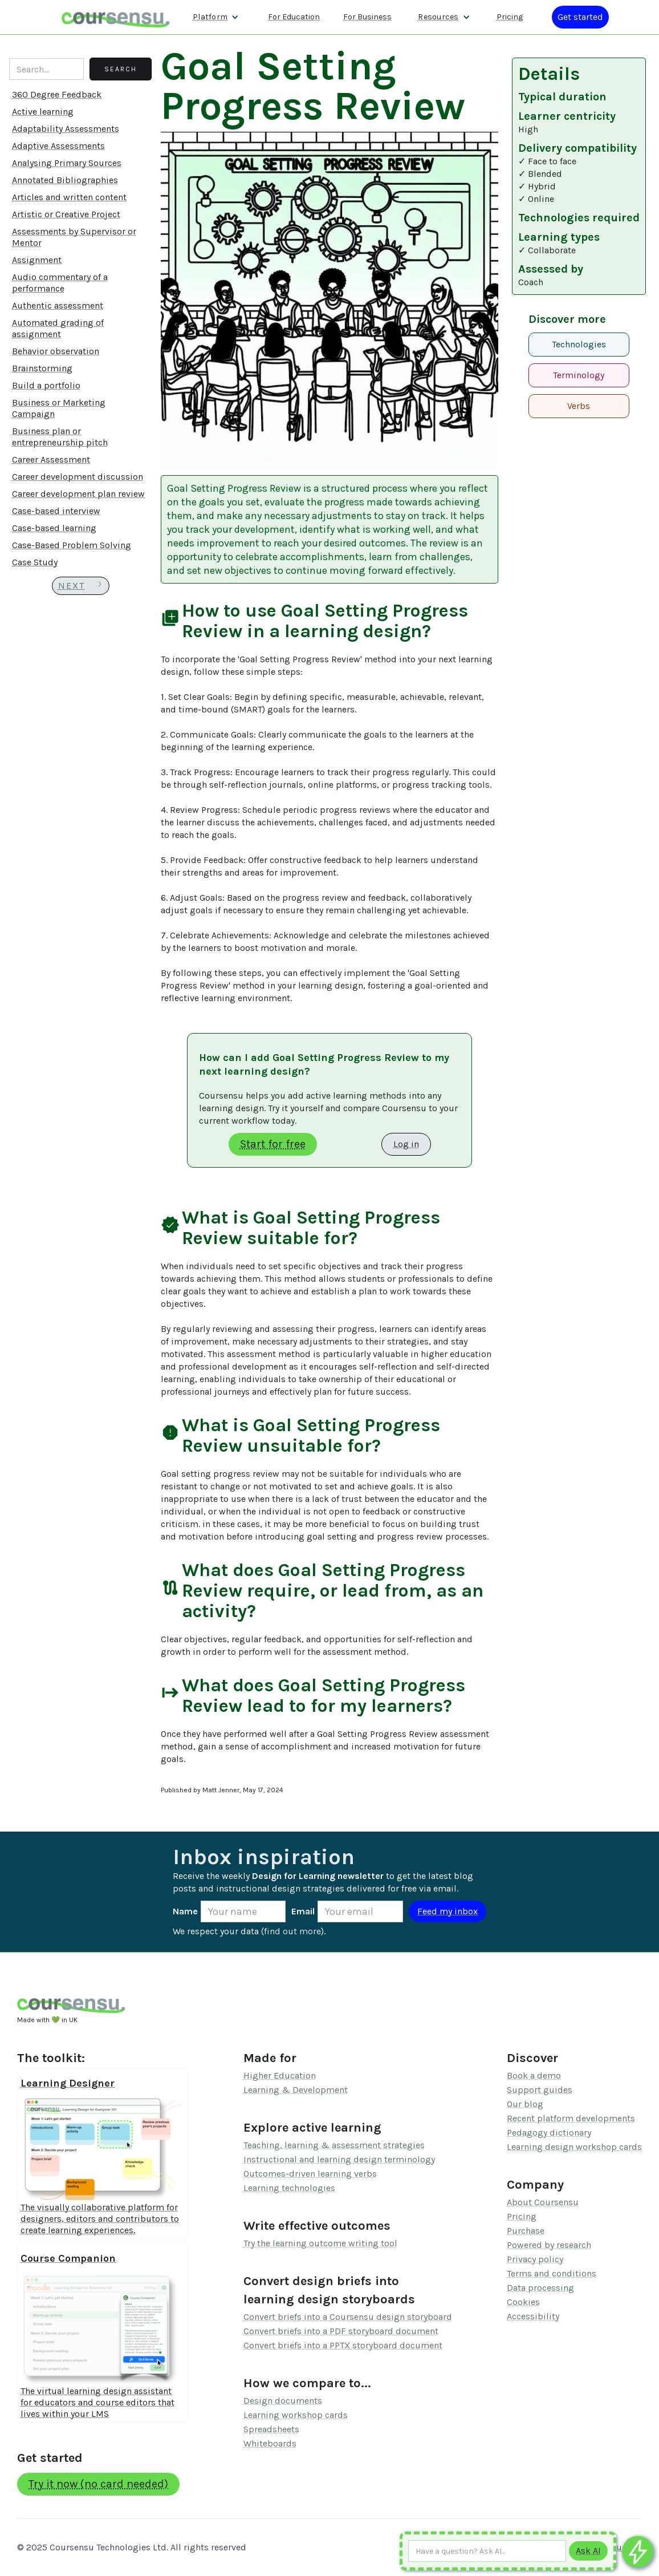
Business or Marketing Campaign (58, 408)
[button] (216, 17)
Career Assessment (51, 459)
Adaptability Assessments (65, 128)
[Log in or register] (580, 17)
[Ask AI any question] (487, 2551)
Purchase (525, 2230)
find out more (292, 1931)
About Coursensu (543, 2202)
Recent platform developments (571, 2118)
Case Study (35, 562)
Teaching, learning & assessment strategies (334, 2145)
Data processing (540, 2287)
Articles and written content (69, 197)
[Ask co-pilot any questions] (637, 2551)
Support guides (539, 2089)
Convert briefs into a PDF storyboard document (340, 2331)
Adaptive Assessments (58, 145)
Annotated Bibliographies (65, 180)
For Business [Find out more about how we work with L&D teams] (367, 17)
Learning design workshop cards (574, 2146)
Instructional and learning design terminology (339, 2159)
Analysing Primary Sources (66, 162)
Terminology (578, 375)
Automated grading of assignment (58, 328)
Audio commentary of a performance (60, 283)
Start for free (273, 1144)
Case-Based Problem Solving (71, 545)
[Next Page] (80, 586)
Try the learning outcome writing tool (320, 2243)
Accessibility (533, 2316)
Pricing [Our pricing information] (510, 17)
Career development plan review (78, 493)
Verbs (578, 405)
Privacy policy (535, 2259)
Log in (406, 1144)
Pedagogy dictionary (549, 2132)
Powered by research (549, 2244)
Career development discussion (77, 476)
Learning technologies (289, 2187)
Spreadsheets (271, 2429)
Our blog (525, 2104)
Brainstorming (42, 368)
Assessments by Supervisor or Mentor (74, 237)
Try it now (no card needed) (98, 2483)
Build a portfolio (46, 385)
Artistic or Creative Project (66, 214)
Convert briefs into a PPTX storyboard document (342, 2345)
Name (185, 1911)
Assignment (37, 259)
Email (303, 1911)
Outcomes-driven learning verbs (310, 2173)
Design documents (282, 2400)
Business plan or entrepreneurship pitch (60, 437)
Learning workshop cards (295, 2414)
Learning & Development (295, 2089)
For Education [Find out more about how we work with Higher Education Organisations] (294, 17)
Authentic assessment (57, 305)
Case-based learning (54, 528)
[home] (116, 16)
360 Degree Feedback (56, 94)
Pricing (521, 2216)
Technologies (579, 344)
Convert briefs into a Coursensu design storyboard (347, 2316)
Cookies (523, 2301)
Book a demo (534, 2075)
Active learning (43, 111)
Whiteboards (269, 2443)
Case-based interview (56, 510)
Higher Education (279, 2075)
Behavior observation (55, 351)
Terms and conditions (551, 2273)
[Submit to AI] (588, 2551)
